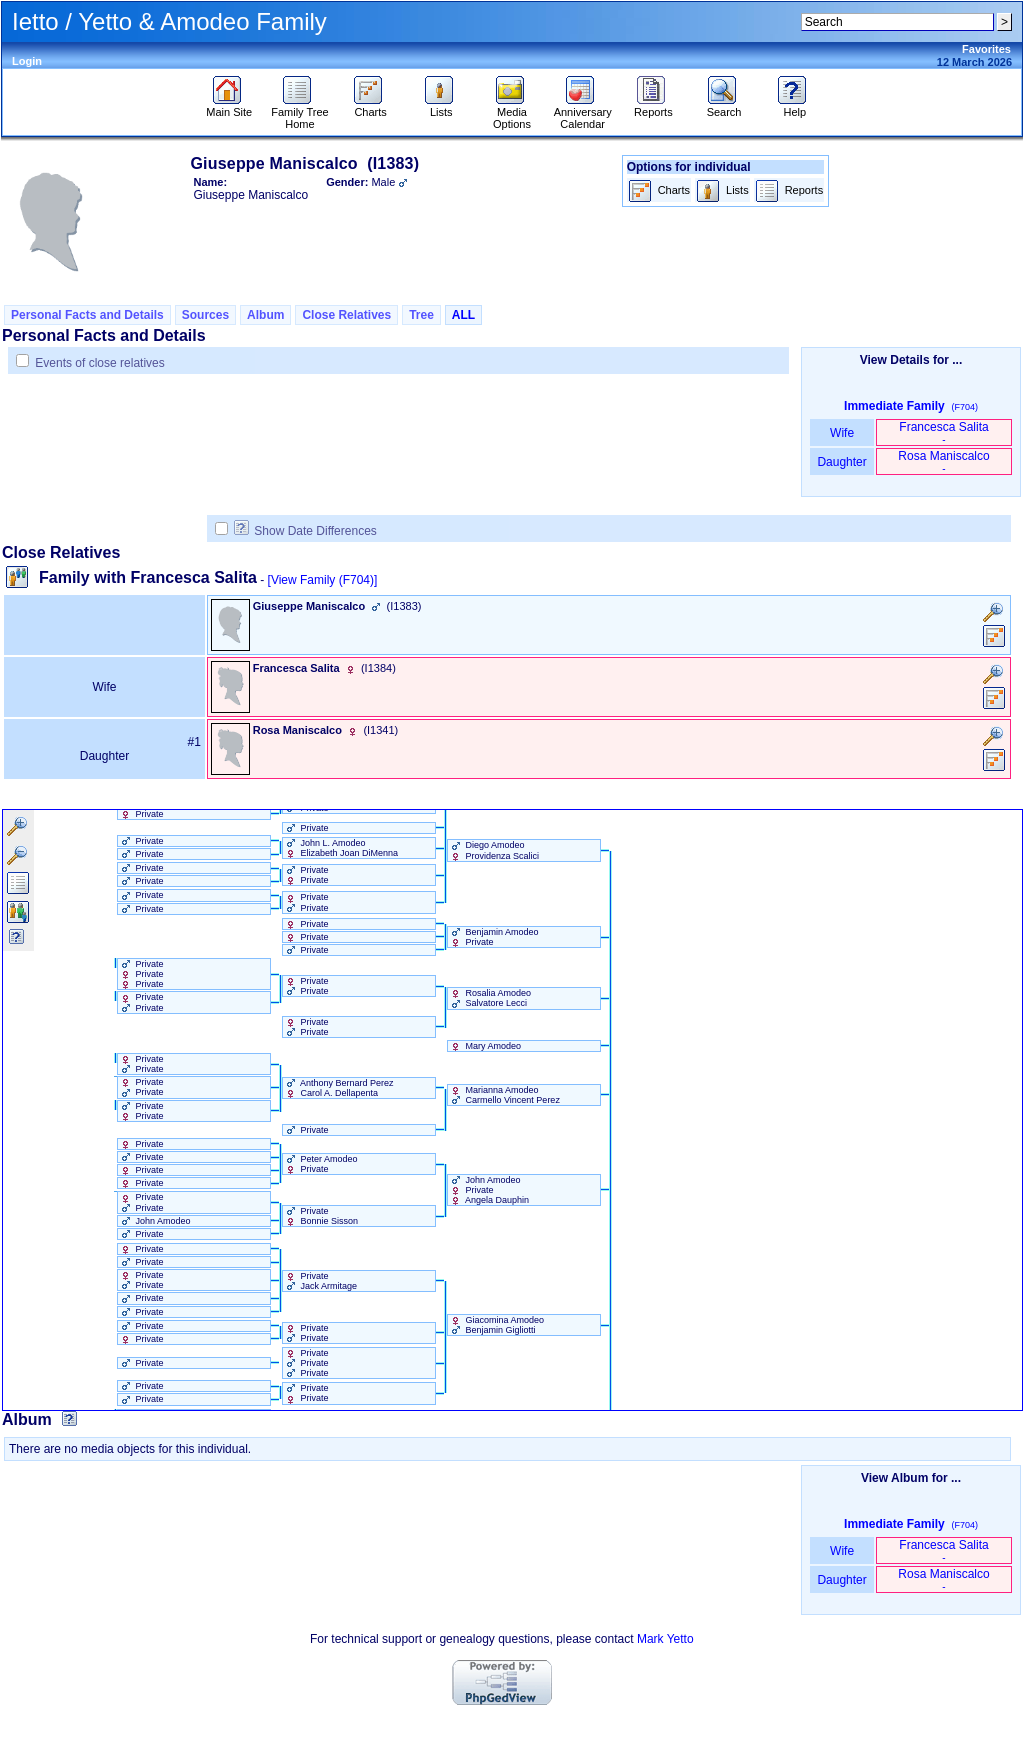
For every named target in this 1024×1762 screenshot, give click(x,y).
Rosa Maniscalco (943, 461)
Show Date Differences (305, 531)
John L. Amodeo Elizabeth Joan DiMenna (340, 848)
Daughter (842, 462)
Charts (370, 107)
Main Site (229, 107)
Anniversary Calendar (583, 113)
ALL (463, 315)
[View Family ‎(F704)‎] (323, 580)
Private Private (306, 875)
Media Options (512, 113)
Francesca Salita (943, 432)
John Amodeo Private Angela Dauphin (488, 1190)
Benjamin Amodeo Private (493, 937)
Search (724, 107)
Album (265, 315)
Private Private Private (141, 974)
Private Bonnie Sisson (320, 1216)
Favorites (986, 49)
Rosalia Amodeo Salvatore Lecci (489, 998)
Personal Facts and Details (87, 315)
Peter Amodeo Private (320, 1164)
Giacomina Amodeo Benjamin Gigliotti (496, 1325)
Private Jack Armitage (320, 1281)
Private (141, 814)
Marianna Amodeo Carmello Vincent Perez (504, 1095)
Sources (205, 315)
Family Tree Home (299, 113)
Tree (421, 315)
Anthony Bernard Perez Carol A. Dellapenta (338, 1088)
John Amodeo (154, 1221)
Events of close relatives (99, 363)
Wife (842, 433)
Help (794, 107)
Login (27, 61)
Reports (653, 107)
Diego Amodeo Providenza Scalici (493, 850)
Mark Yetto (665, 1639)
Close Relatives (346, 315)
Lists (441, 107)
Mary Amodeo (484, 1046)
